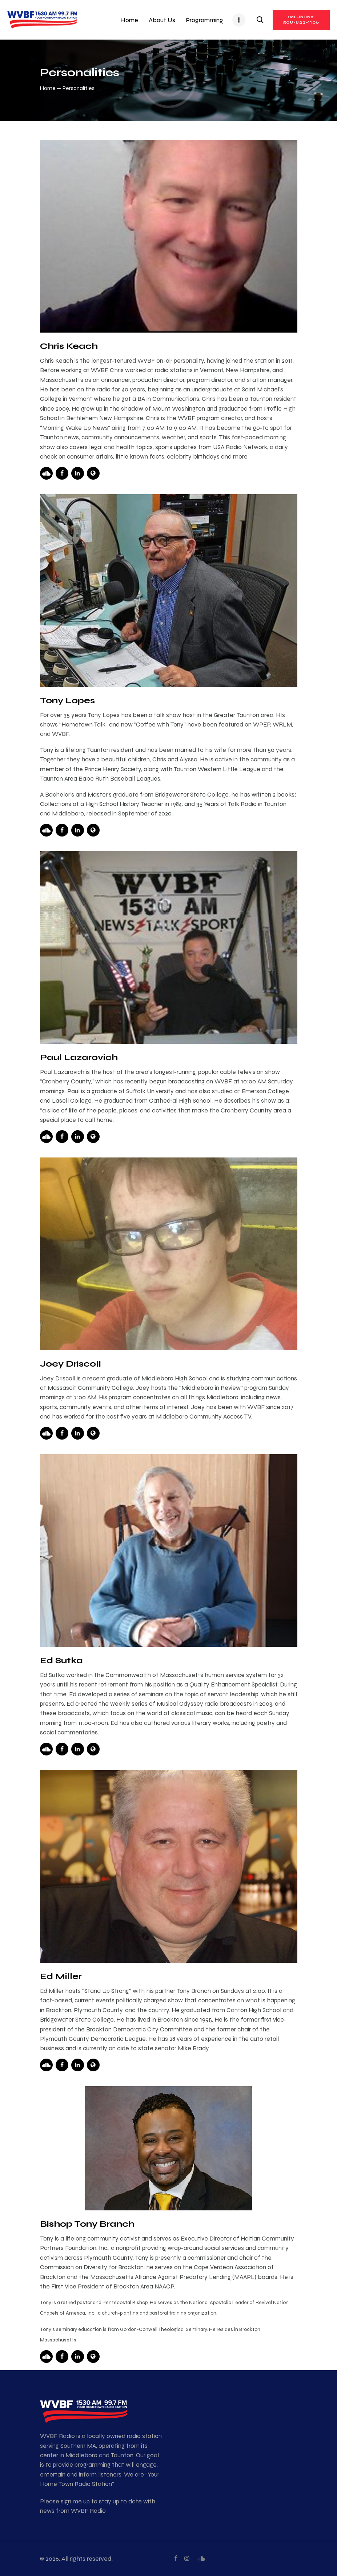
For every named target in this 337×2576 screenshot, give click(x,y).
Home (48, 88)
